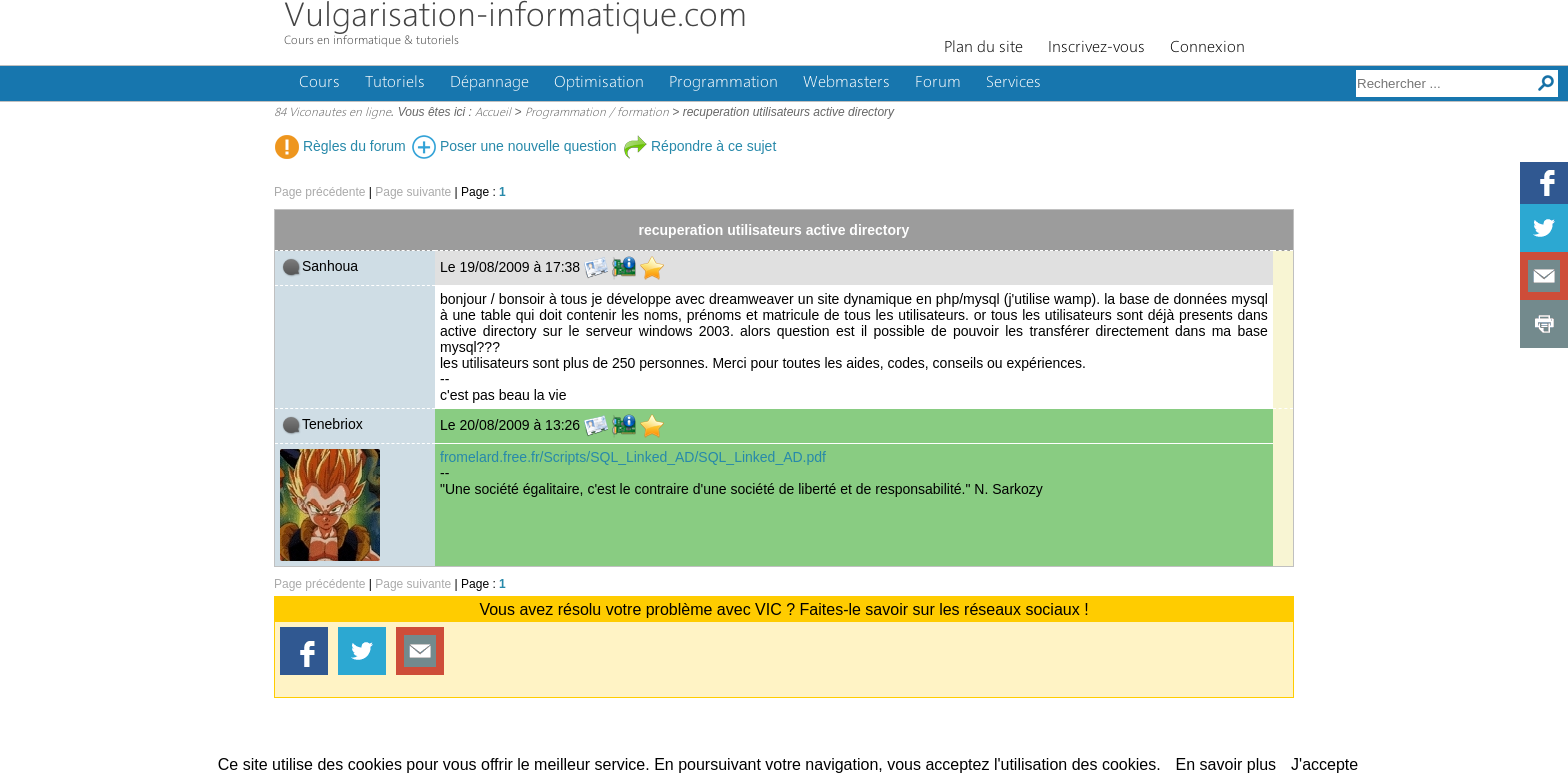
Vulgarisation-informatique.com (515, 17)
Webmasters (846, 83)
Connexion (1207, 48)
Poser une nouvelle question (514, 146)
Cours (319, 83)
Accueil (493, 113)
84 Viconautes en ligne (332, 113)
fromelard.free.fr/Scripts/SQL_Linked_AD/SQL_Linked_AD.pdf (633, 457)
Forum (938, 83)
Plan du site (983, 48)
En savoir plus (1226, 764)
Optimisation (599, 83)
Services (1013, 83)
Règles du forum (340, 146)
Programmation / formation (597, 113)
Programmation (723, 83)
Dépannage (489, 83)
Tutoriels (395, 83)
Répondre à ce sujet (699, 146)
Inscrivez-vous (1096, 48)
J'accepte (1324, 764)
